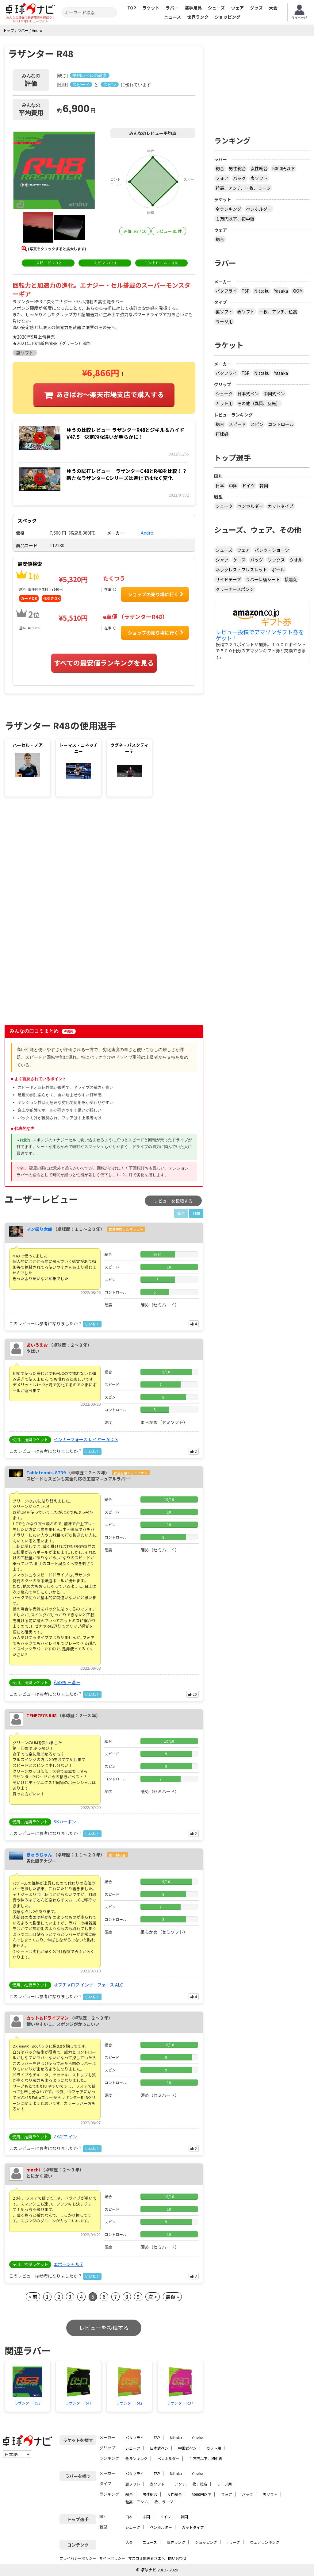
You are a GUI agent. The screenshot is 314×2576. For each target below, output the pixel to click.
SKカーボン (65, 1821)
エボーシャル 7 (68, 2264)
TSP (246, 291)
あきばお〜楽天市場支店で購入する (110, 394)
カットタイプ (280, 506)
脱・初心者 (117, 1855)
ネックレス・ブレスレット (241, 569)
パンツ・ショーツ (272, 550)
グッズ (256, 8)
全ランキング (228, 209)
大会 (273, 8)
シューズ (216, 8)
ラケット (150, 8)
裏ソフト (224, 312)
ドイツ (248, 485)
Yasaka (281, 291)
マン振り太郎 (39, 1229)
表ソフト (259, 178)
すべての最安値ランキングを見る (104, 662)
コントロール (281, 424)
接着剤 (291, 579)
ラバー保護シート (263, 579)
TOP (131, 8)
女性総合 (259, 168)
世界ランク (198, 17)
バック (239, 178)
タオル (295, 560)
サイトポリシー (112, 2558)
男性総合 (237, 168)
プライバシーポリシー (77, 2558)
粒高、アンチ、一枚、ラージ (243, 188)
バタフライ (226, 291)
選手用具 (193, 8)
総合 (220, 168)
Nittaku (262, 291)
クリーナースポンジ (235, 589)
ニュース (172, 17)
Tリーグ (233, 2542)
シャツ (222, 560)
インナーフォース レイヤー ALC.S (86, 1439)
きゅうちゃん (39, 1855)
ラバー (172, 8)
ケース (239, 560)
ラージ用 (224, 321)
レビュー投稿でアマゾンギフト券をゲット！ (260, 635)
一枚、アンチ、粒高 (278, 312)
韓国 (263, 485)
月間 (196, 1213)
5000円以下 (283, 168)
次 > (152, 2296)
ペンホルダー (259, 209)
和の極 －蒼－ (67, 1682)
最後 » (172, 2296)
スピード (237, 424)
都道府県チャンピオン (130, 1473)
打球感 (222, 434)
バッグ (256, 560)
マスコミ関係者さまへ (146, 2558)
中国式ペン (274, 393)
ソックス (276, 560)
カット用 (224, 403)
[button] (54, 171)
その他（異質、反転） (258, 403)
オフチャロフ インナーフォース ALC (88, 1985)
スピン (257, 424)
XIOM (298, 291)
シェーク (224, 393)
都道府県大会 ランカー (126, 1229)
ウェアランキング (264, 2542)
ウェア (237, 8)
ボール (278, 569)
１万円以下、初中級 (235, 219)
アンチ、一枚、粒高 (190, 2483)
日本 (220, 485)
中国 (233, 485)
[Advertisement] (57, 852)
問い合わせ (177, 2558)
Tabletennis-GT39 (46, 1472)
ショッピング (227, 17)
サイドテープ (228, 579)
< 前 (33, 2296)
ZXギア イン (65, 2136)
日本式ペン (248, 393)
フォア (222, 178)
